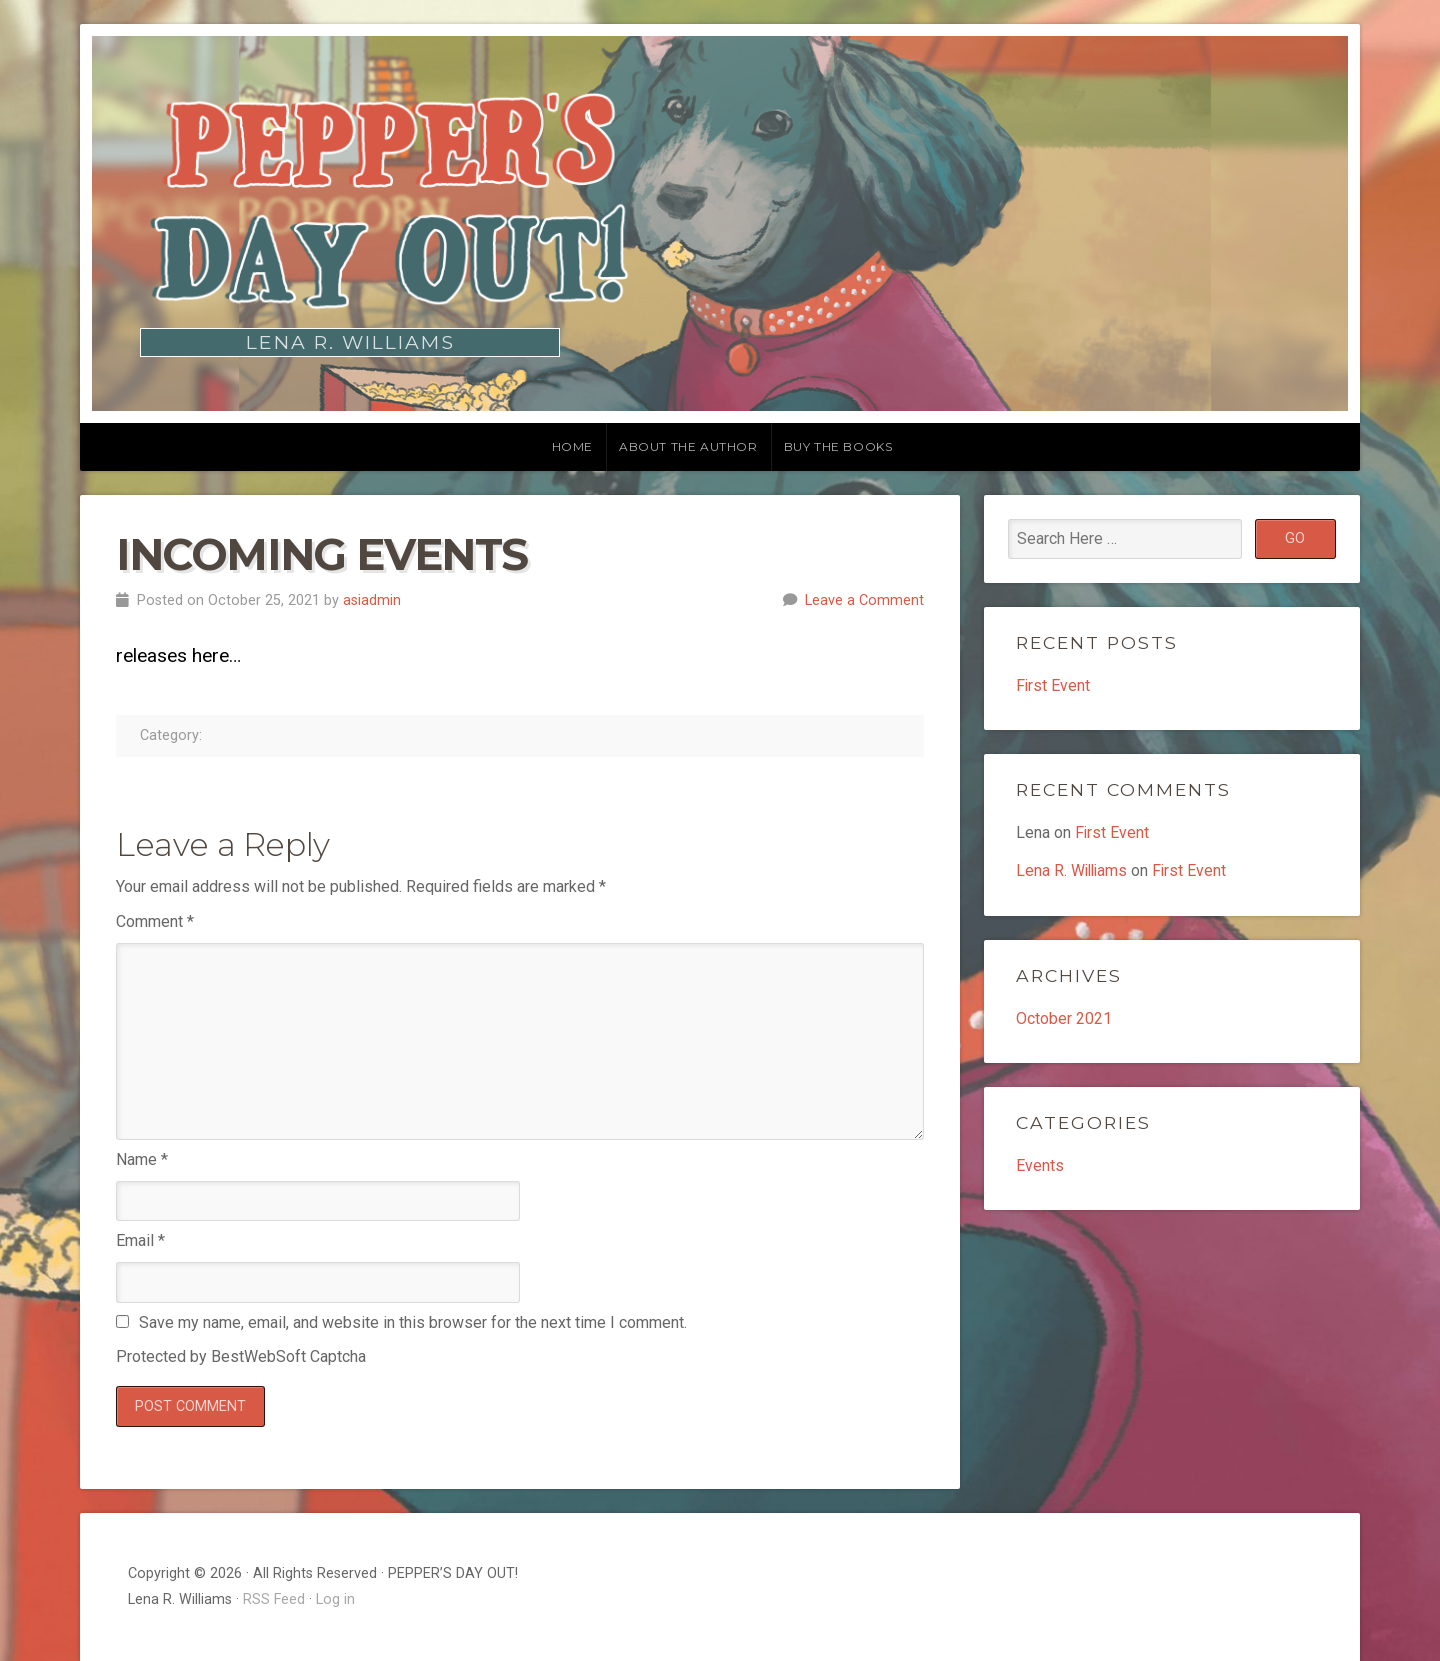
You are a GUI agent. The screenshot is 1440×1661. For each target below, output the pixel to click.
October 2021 (1064, 1019)
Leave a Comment (864, 600)
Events (1040, 1166)
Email (140, 1240)
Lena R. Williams (1073, 871)
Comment (155, 921)
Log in (335, 1599)
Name (142, 1159)
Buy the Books (838, 446)
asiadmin (372, 600)
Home (572, 446)
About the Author (688, 446)
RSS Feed (274, 1599)
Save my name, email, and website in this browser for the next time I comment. (413, 1322)
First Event (1053, 685)
